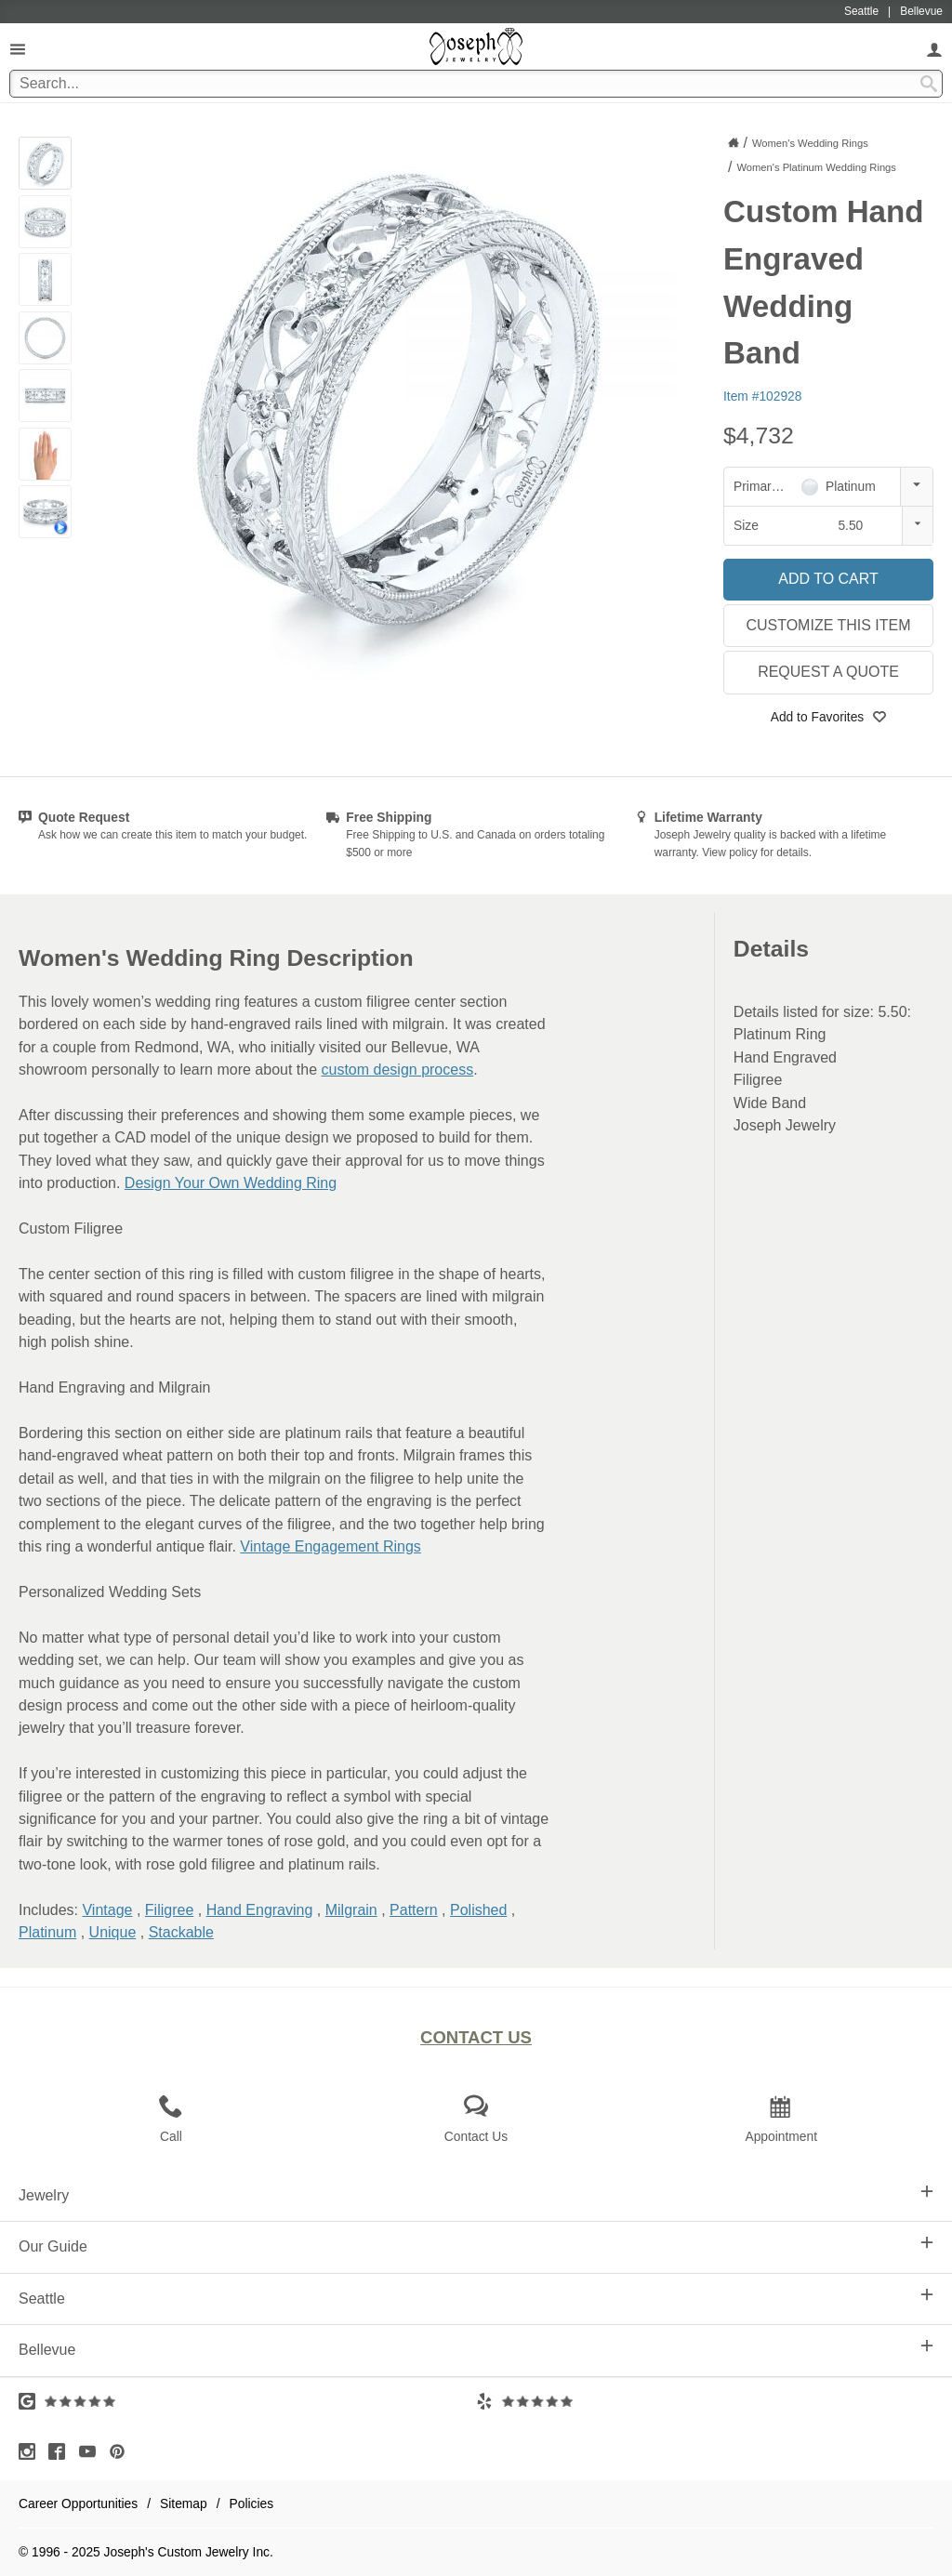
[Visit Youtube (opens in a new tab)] (92, 2451)
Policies (252, 2503)
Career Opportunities (78, 2503)
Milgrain (351, 1910)
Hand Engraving (259, 1910)
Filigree (169, 1910)
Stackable (181, 1932)
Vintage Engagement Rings (330, 1546)
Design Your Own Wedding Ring (231, 1183)
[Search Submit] (929, 84)
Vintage (107, 1910)
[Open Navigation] (17, 49)
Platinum (47, 1932)
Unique (113, 1932)
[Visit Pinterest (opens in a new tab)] (122, 2451)
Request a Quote (828, 672)
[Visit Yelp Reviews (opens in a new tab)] (704, 2401)
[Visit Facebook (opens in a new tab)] (61, 2451)
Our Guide (476, 2245)
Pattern (414, 1910)
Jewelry (476, 2194)
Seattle (476, 2297)
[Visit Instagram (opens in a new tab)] (32, 2451)
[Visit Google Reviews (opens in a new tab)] (247, 2401)
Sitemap (183, 2503)
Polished (478, 1910)
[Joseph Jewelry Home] (733, 142)
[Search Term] (476, 84)
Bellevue (476, 2348)
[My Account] (934, 49)
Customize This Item (828, 625)
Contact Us (476, 2037)
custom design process (398, 1069)
